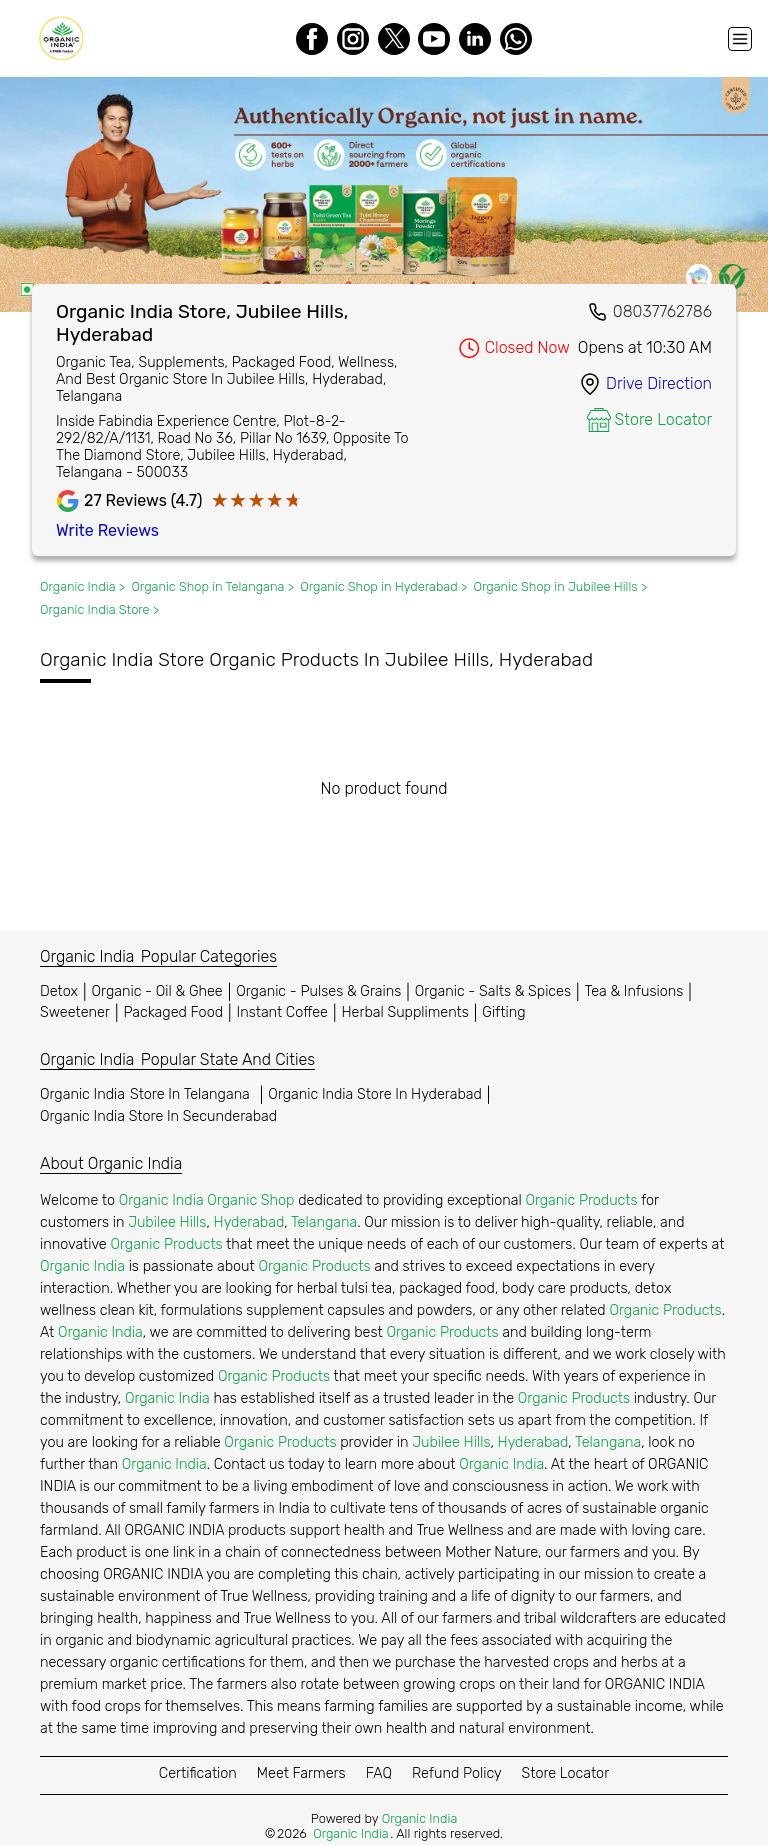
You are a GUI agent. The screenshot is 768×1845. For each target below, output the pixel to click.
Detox (59, 991)
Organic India (147, 1094)
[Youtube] (434, 39)
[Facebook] (312, 39)
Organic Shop (250, 1200)
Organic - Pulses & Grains (318, 991)
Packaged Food (173, 1012)
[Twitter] (394, 39)
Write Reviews (107, 530)
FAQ (379, 1773)
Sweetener (75, 1012)
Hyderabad (249, 1222)
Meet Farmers (301, 1773)
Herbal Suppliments (404, 1012)
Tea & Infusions (634, 991)
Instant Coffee (282, 1012)
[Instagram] (353, 39)
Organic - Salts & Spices (493, 991)
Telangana (324, 1222)
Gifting (503, 1012)
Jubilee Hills (167, 1222)
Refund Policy (457, 1773)
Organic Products (581, 1200)
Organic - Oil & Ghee (157, 991)
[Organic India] (66, 38)
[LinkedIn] (475, 39)
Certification (198, 1773)
